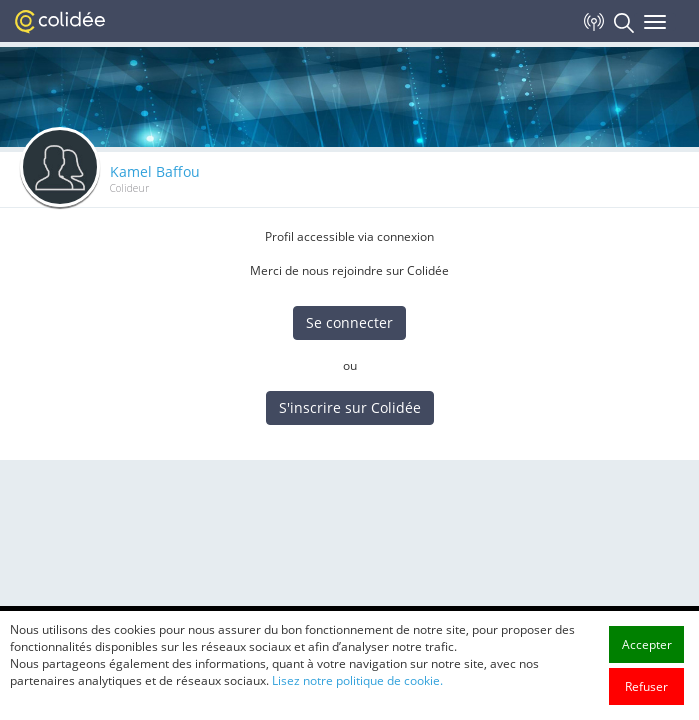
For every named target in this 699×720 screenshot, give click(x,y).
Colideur (129, 188)
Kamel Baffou (155, 171)
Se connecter (349, 322)
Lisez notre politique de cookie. (357, 702)
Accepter (647, 666)
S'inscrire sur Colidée (350, 407)
